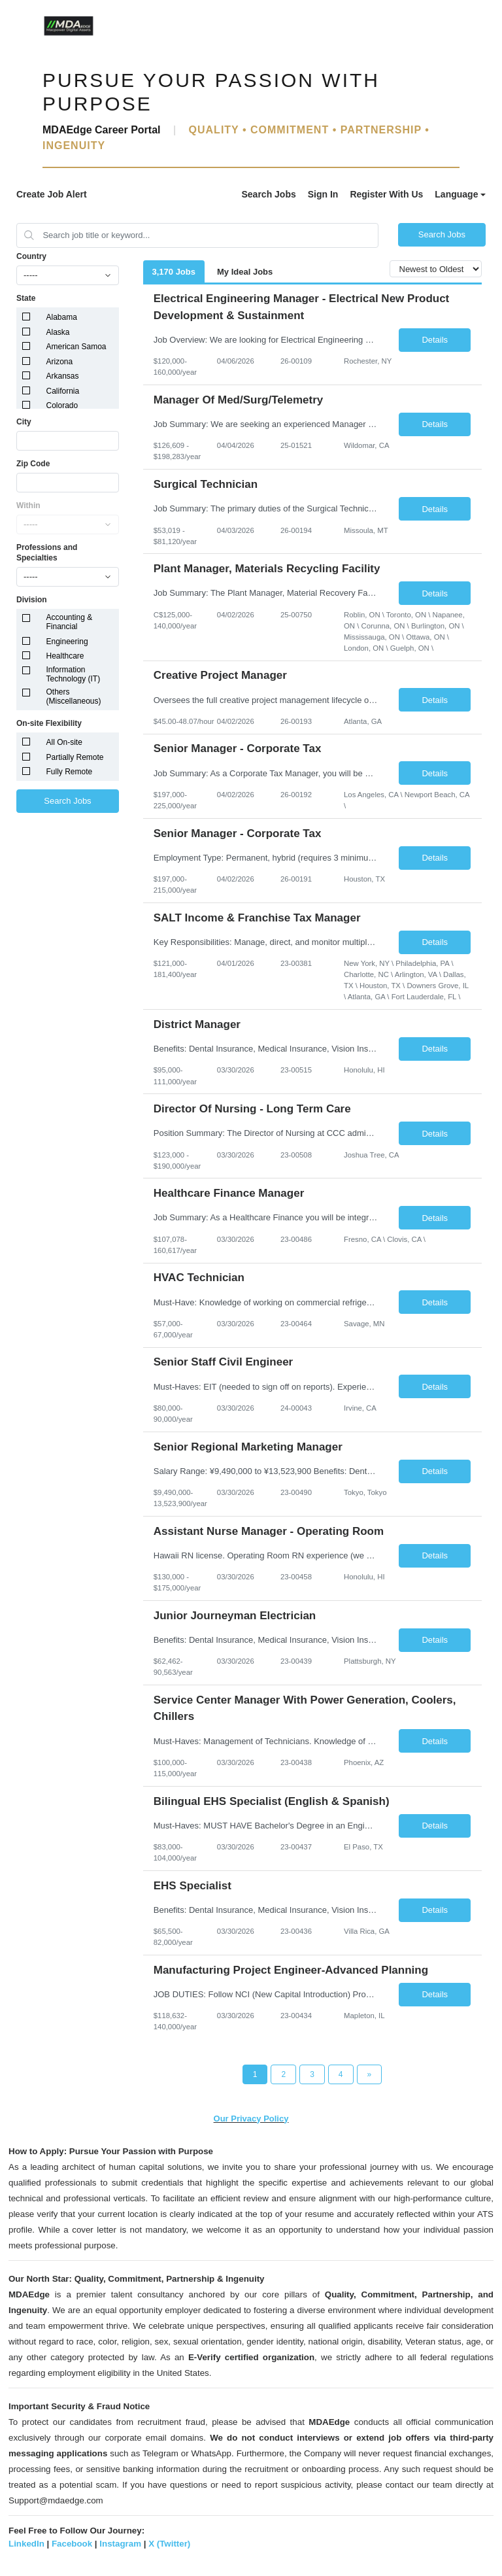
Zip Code (33, 463)
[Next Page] (369, 2074)
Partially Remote (75, 757)
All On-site (64, 742)
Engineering (67, 641)
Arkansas (62, 376)
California (63, 391)
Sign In (323, 194)
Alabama (61, 317)
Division (31, 599)
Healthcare (65, 656)
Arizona (59, 361)
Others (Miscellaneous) (73, 696)
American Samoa (76, 346)
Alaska (58, 332)
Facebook (72, 2544)
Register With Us (386, 194)
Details (435, 340)
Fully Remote (69, 771)
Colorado (62, 405)
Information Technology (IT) (73, 674)
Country (31, 256)
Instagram (120, 2544)
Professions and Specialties (46, 552)
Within (28, 505)
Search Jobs (268, 194)
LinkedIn (26, 2544)
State (25, 298)
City (23, 421)
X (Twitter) (169, 2544)
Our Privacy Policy (251, 2118)
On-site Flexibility (49, 723)
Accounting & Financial (69, 622)
